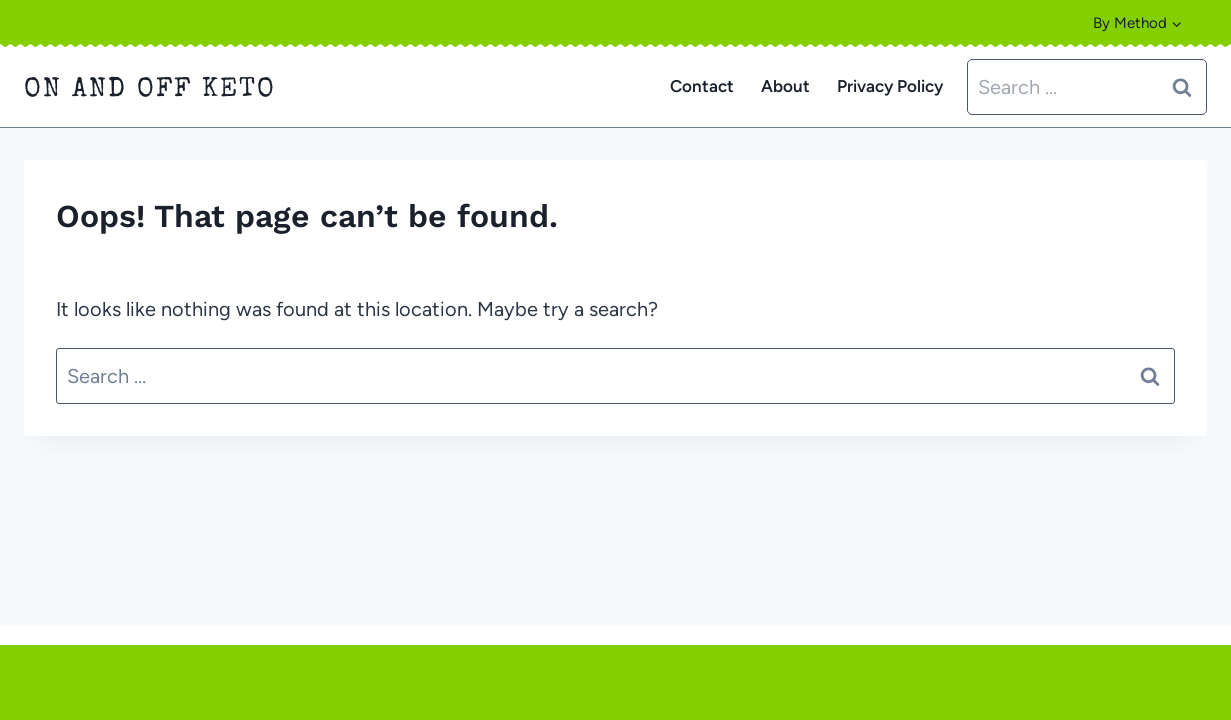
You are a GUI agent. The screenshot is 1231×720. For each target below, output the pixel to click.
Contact (702, 86)
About (785, 86)
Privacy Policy (890, 86)
